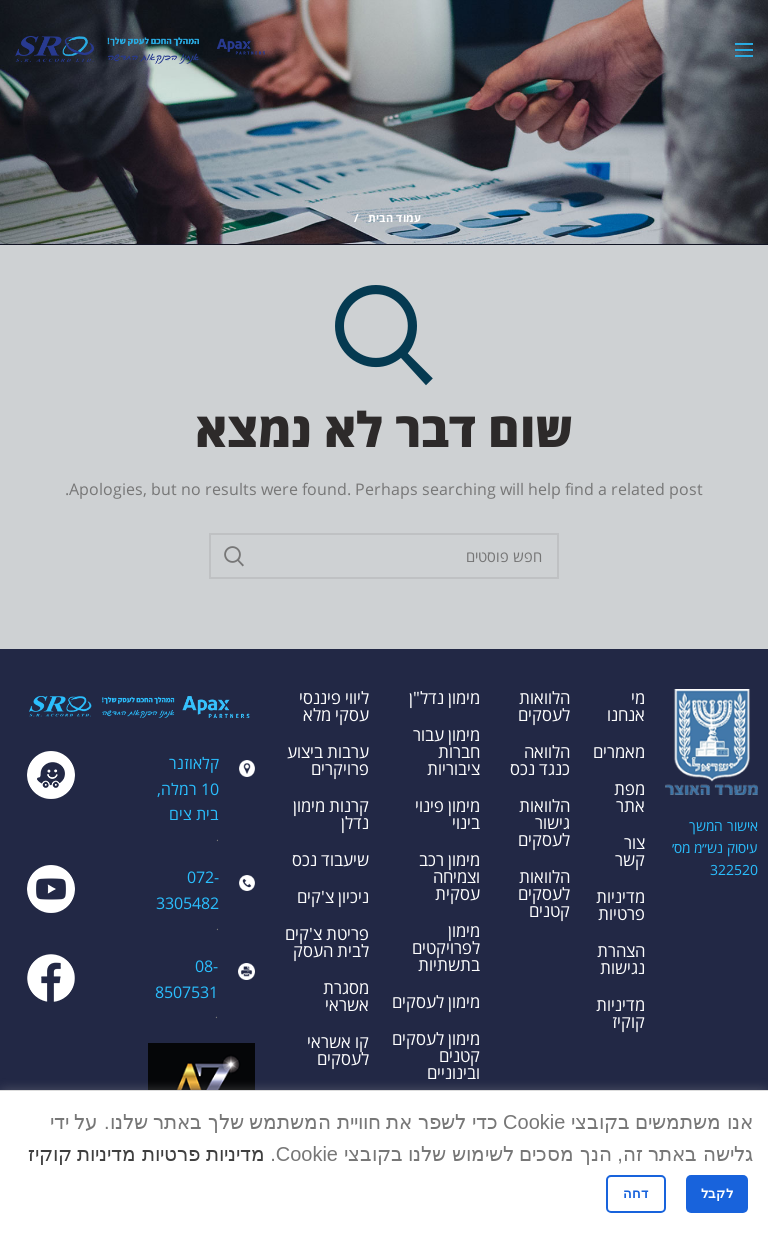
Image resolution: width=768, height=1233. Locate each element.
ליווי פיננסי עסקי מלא (334, 706)
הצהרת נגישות (621, 959)
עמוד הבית (395, 217)
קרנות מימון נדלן (331, 814)
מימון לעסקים (436, 1001)
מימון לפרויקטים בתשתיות (446, 947)
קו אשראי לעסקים (338, 1050)
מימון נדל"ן (444, 697)
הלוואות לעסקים (544, 706)
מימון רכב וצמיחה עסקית (449, 876)
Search (234, 556)
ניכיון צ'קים (333, 896)
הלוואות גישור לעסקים (544, 822)
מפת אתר (629, 797)
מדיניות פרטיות (620, 905)
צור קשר (630, 851)
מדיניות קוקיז (620, 1013)
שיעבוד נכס (330, 859)
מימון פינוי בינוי (447, 814)
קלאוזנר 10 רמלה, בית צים (188, 788)
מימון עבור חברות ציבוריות (446, 751)
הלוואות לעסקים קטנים (544, 893)
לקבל (717, 1193)
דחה (636, 1193)
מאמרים (619, 751)
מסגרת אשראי (346, 996)
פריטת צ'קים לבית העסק (327, 942)
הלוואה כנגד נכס (540, 760)
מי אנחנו (626, 706)
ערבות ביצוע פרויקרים (328, 760)
